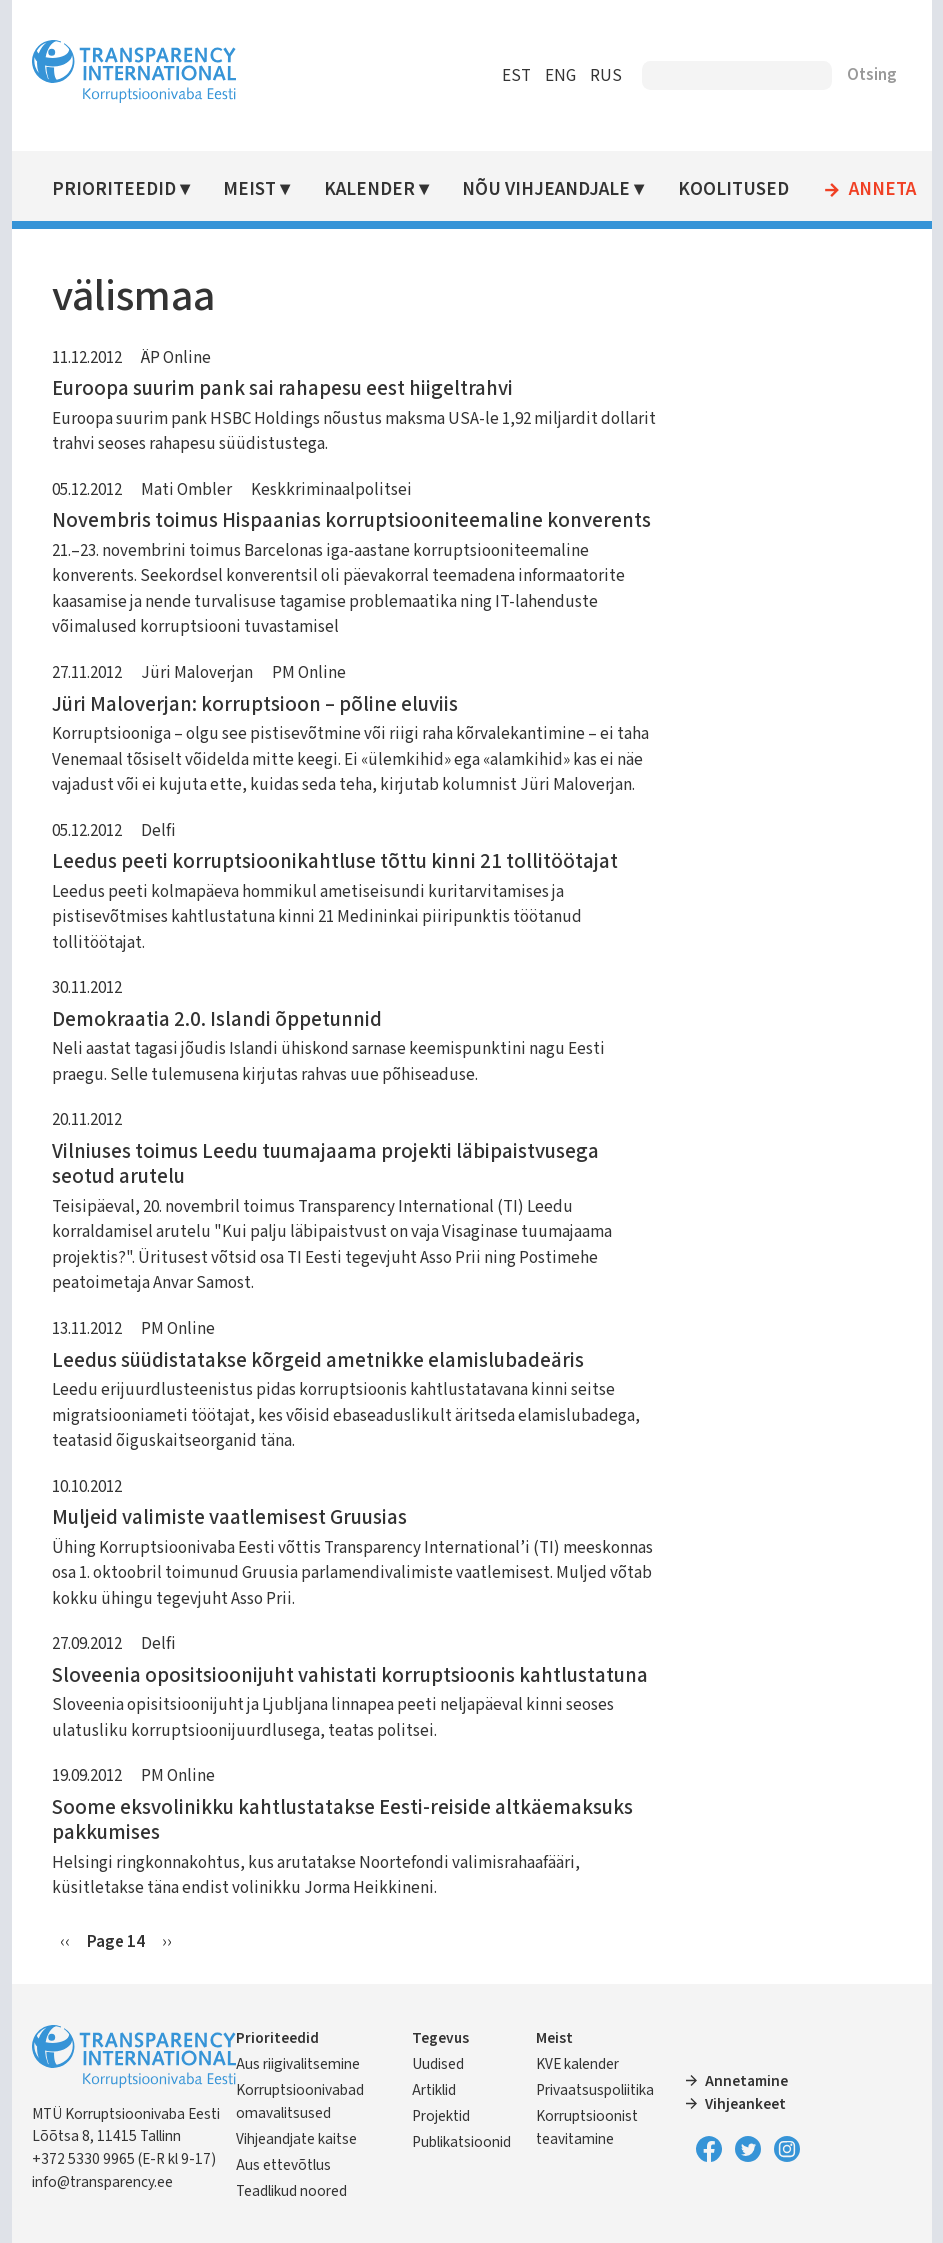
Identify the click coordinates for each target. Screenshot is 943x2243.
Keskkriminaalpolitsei (331, 490)
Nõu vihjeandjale (546, 189)
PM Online (309, 673)
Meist (249, 189)
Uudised (438, 2064)
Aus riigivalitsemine (298, 2064)
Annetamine (746, 2081)
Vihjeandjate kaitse (296, 2139)
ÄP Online (176, 358)
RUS (606, 76)
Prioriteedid (114, 189)
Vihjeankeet (745, 2104)
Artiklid (434, 2090)
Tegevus (440, 2038)
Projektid (441, 2116)
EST (516, 76)
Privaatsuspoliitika (595, 2090)
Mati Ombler (186, 490)
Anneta (882, 190)
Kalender (369, 189)
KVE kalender (577, 2064)
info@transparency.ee (102, 2182)
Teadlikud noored (291, 2191)
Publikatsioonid (461, 2142)
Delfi (158, 831)
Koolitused (733, 189)
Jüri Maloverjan (197, 673)
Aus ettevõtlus (283, 2165)
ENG (560, 76)
